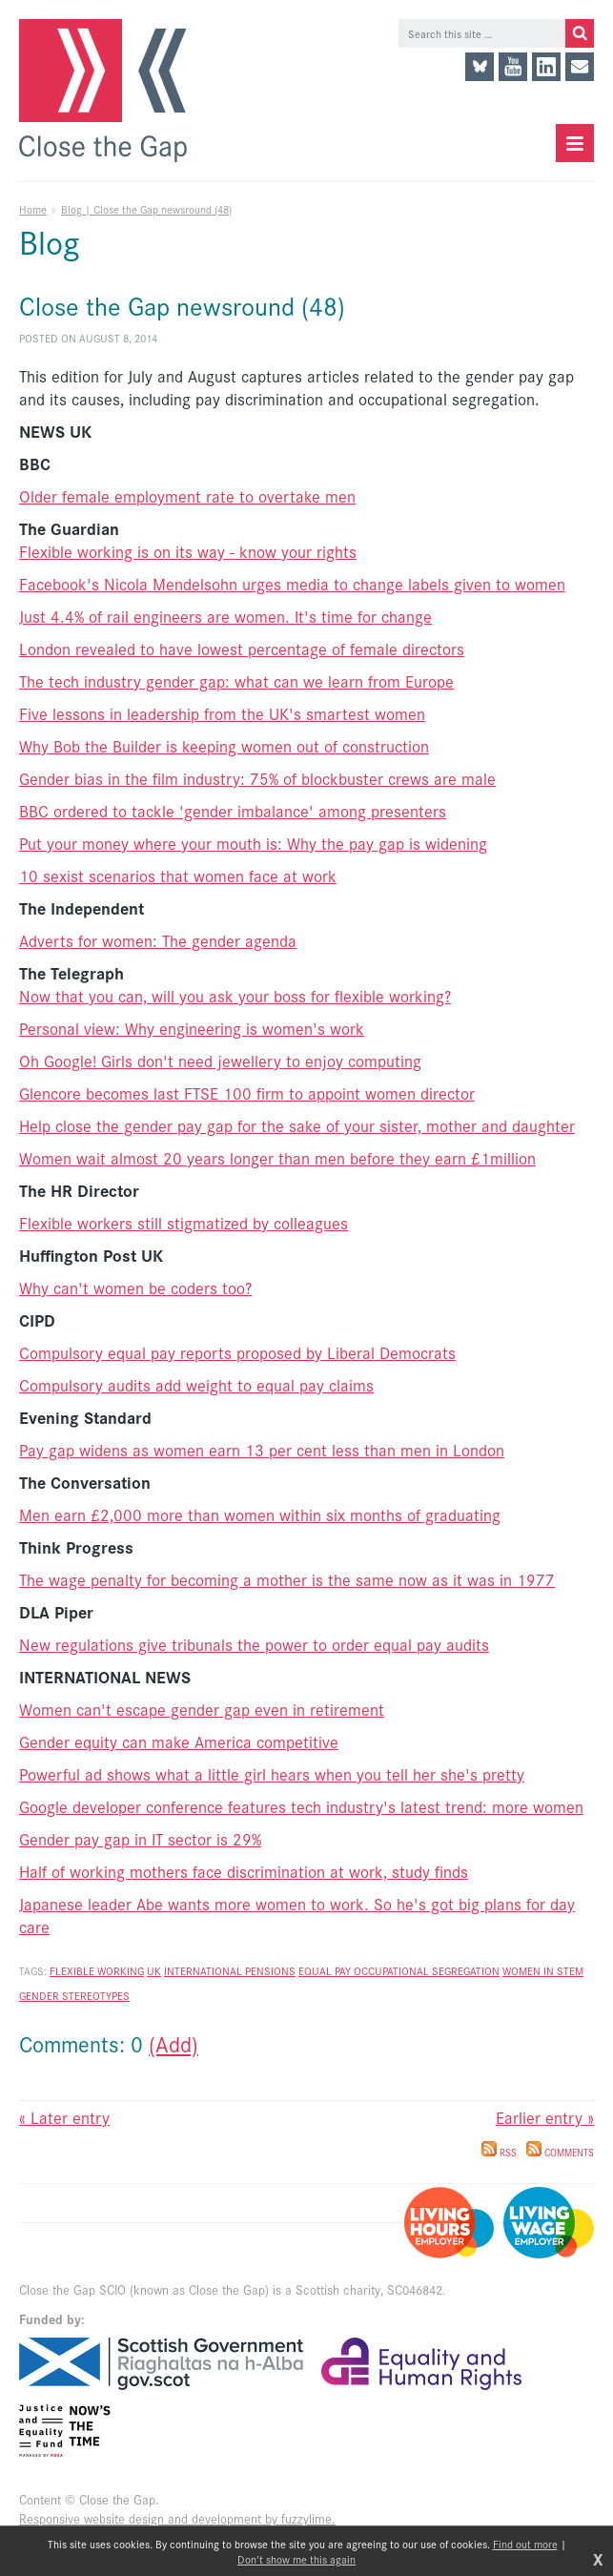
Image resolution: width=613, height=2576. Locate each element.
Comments (560, 2152)
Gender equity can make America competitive (178, 1741)
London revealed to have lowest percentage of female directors (241, 648)
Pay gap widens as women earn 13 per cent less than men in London (261, 1449)
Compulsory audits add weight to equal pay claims (196, 1384)
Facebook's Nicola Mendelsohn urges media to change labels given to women (292, 583)
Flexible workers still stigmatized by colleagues (183, 1222)
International (204, 1970)
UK (154, 1970)
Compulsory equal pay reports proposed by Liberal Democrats (237, 1352)
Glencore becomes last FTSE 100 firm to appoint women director (247, 1093)
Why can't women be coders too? (135, 1287)
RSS (499, 2152)
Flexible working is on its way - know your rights (188, 551)
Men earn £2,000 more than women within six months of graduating (260, 1514)
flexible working (97, 1970)
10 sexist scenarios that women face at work (178, 875)
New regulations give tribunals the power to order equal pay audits (254, 1644)
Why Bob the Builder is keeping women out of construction (224, 745)
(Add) (173, 2043)
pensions (270, 1970)
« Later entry (64, 2117)
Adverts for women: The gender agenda (157, 940)
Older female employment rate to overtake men (187, 495)
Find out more (525, 2543)
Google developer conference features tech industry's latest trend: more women (301, 1806)
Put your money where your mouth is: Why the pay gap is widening (253, 843)
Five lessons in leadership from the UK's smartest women (222, 713)
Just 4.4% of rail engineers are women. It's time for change (225, 616)
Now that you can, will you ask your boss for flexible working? (235, 995)
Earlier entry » (545, 2117)
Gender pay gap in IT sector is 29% (140, 1838)
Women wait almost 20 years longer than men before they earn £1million (277, 1157)
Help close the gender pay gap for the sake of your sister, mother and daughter (297, 1125)
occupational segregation (427, 1970)
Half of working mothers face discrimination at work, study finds (243, 1871)
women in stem (542, 1970)
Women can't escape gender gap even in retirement (201, 1709)
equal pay (326, 1970)
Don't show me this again (296, 2558)
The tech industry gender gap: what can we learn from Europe (236, 681)
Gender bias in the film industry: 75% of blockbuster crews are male (257, 778)
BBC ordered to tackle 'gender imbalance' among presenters (232, 810)
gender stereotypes (74, 1995)
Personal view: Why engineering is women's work (191, 1028)
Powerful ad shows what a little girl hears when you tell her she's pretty (271, 1773)
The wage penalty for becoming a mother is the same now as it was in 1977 (287, 1579)
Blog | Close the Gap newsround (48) (146, 208)
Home (33, 208)
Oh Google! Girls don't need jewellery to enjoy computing (220, 1060)
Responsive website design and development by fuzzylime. (177, 2518)
